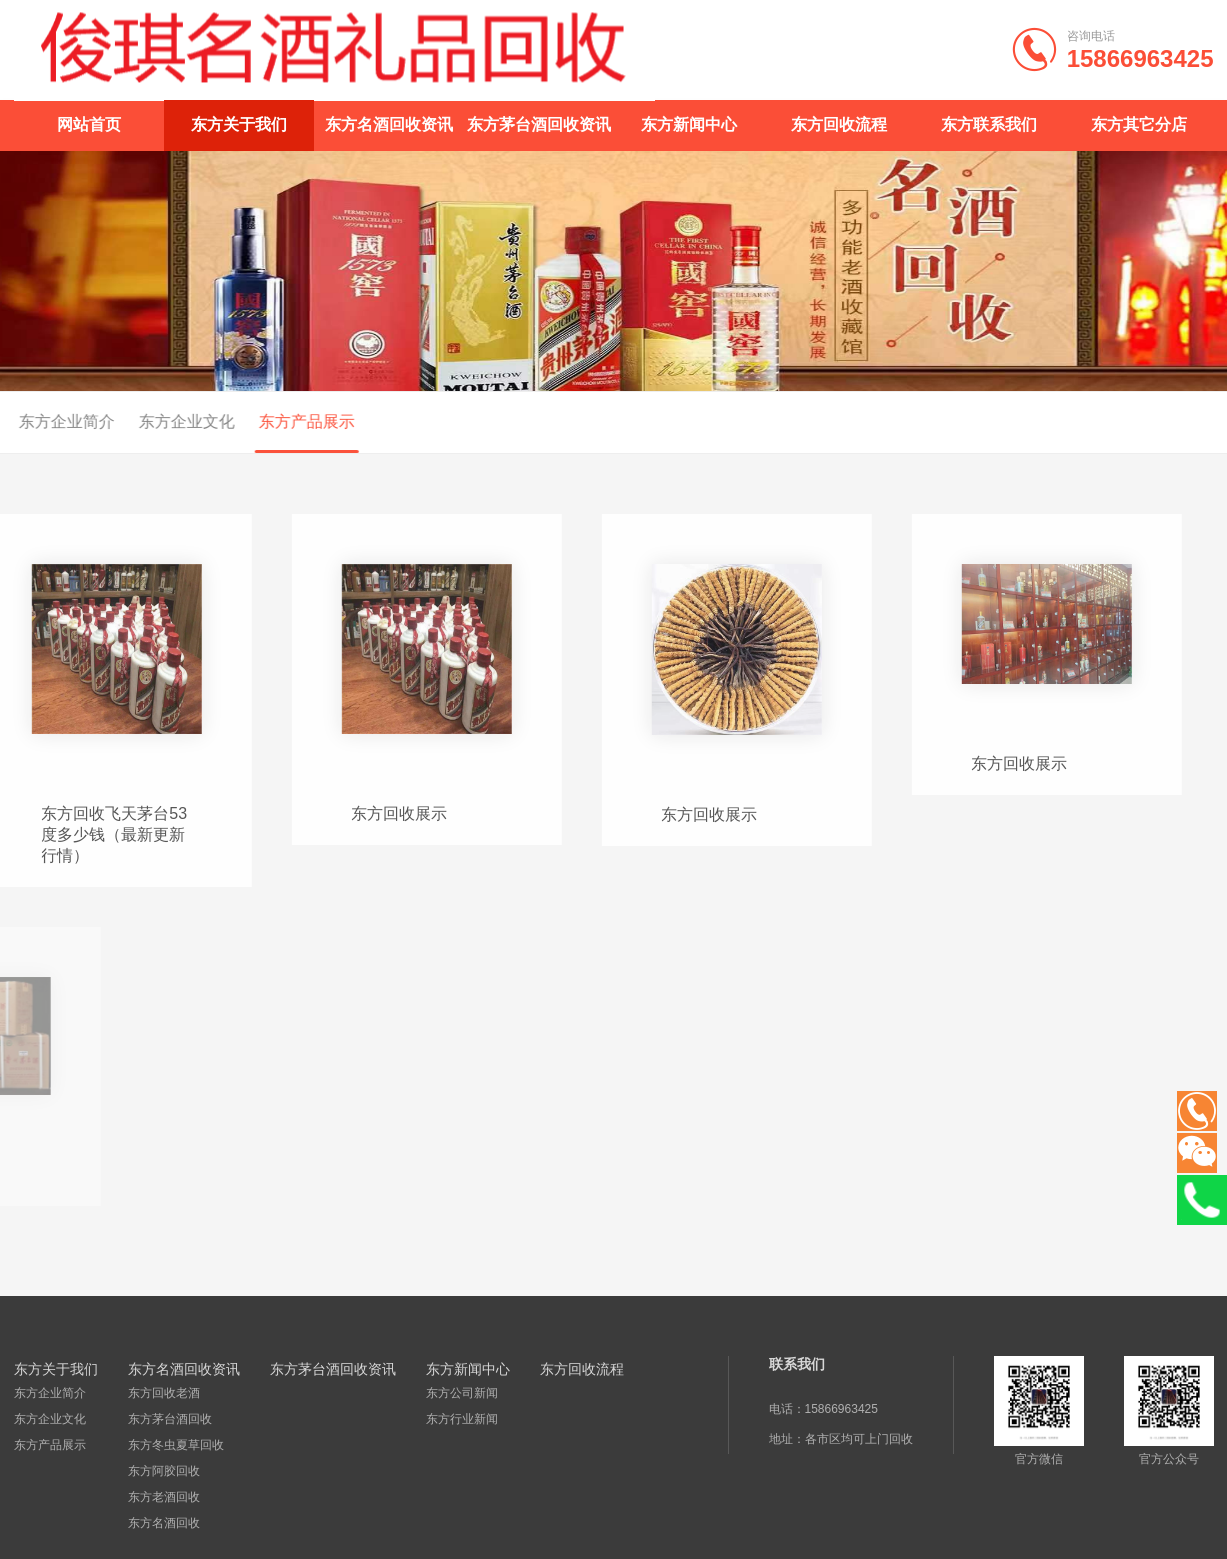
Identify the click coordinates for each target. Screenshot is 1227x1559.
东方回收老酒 (163, 1392)
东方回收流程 (839, 124)
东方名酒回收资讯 (389, 124)
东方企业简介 (50, 1392)
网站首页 (89, 124)
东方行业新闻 (461, 1418)
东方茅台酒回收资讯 (539, 124)
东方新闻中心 (689, 124)
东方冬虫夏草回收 (175, 1444)
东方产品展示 (263, 421)
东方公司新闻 (461, 1392)
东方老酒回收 (163, 1496)
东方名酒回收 (163, 1522)
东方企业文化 (143, 421)
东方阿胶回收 (163, 1470)
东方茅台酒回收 (169, 1418)
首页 (1177, 423)
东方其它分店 (1139, 124)
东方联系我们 (989, 124)
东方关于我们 (239, 124)
